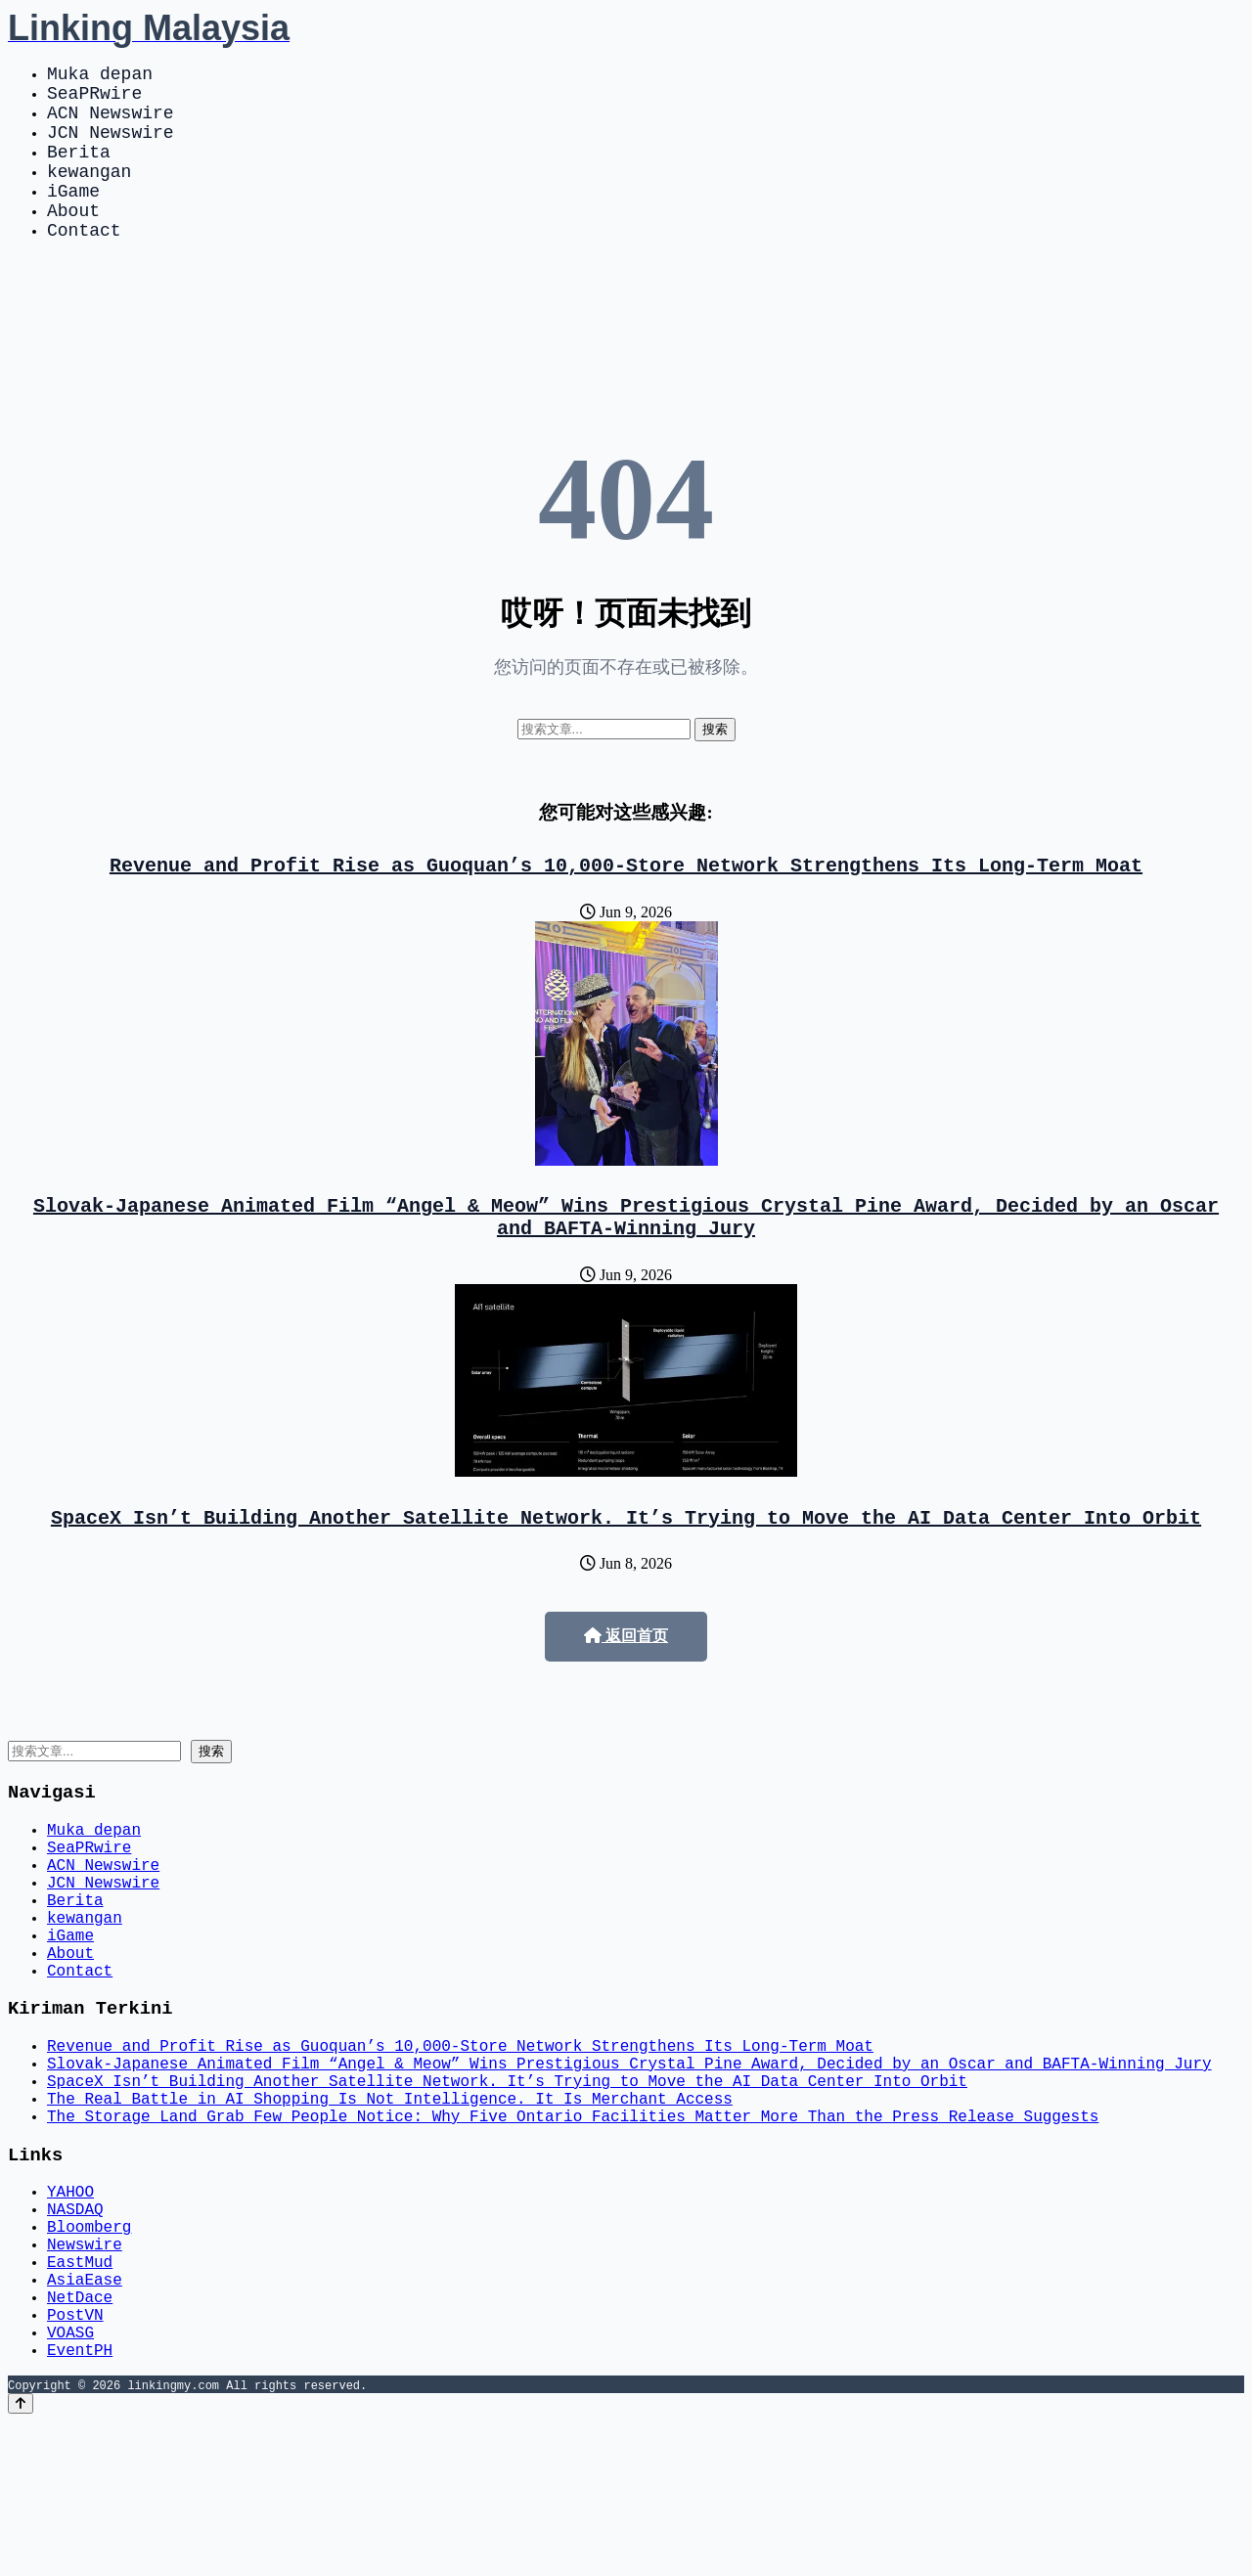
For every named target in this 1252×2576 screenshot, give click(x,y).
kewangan (89, 193)
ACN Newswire (110, 123)
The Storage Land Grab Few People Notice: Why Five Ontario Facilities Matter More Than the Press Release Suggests (572, 2228)
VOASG (70, 2482)
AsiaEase (84, 2417)
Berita (79, 170)
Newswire (84, 2374)
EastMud (79, 2396)
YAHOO (70, 2310)
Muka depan (100, 76)
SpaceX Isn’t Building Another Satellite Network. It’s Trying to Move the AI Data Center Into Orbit (626, 1567)
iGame (73, 217)
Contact (84, 264)
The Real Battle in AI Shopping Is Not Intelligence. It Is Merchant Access (390, 2206)
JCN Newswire (110, 146)
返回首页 (626, 1686)
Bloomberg (89, 2353)
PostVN (75, 2460)
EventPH (79, 2503)
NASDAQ (75, 2331)
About (73, 240)
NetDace (79, 2439)
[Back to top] (20, 2558)
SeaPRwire (94, 99)
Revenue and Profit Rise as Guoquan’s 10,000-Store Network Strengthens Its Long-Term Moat (626, 903)
